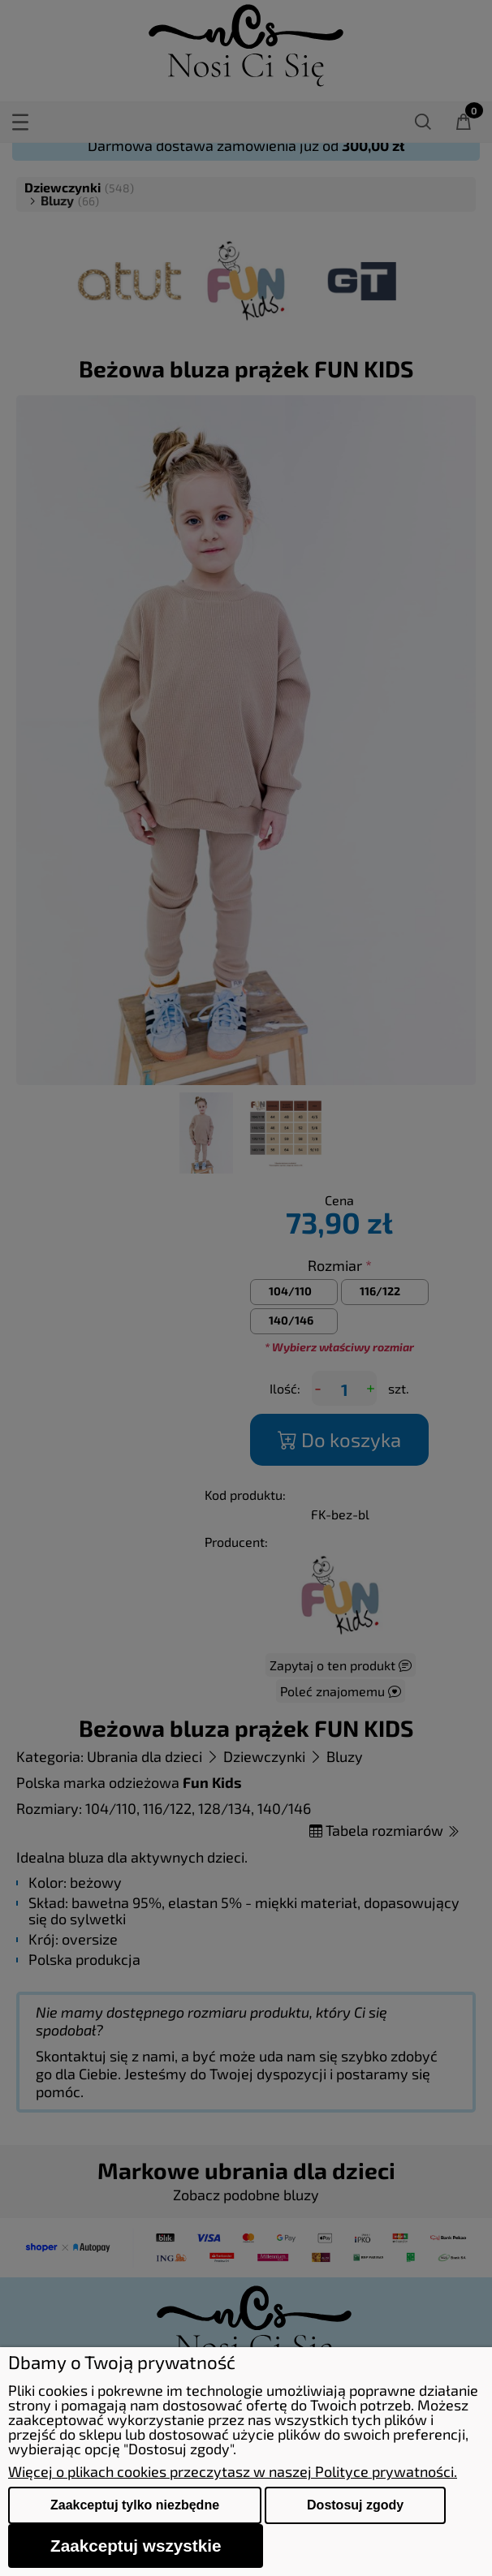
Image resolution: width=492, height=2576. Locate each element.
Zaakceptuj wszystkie (135, 2545)
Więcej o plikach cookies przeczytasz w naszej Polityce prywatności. (232, 2471)
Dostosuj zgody (355, 2505)
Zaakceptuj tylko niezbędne (134, 2505)
